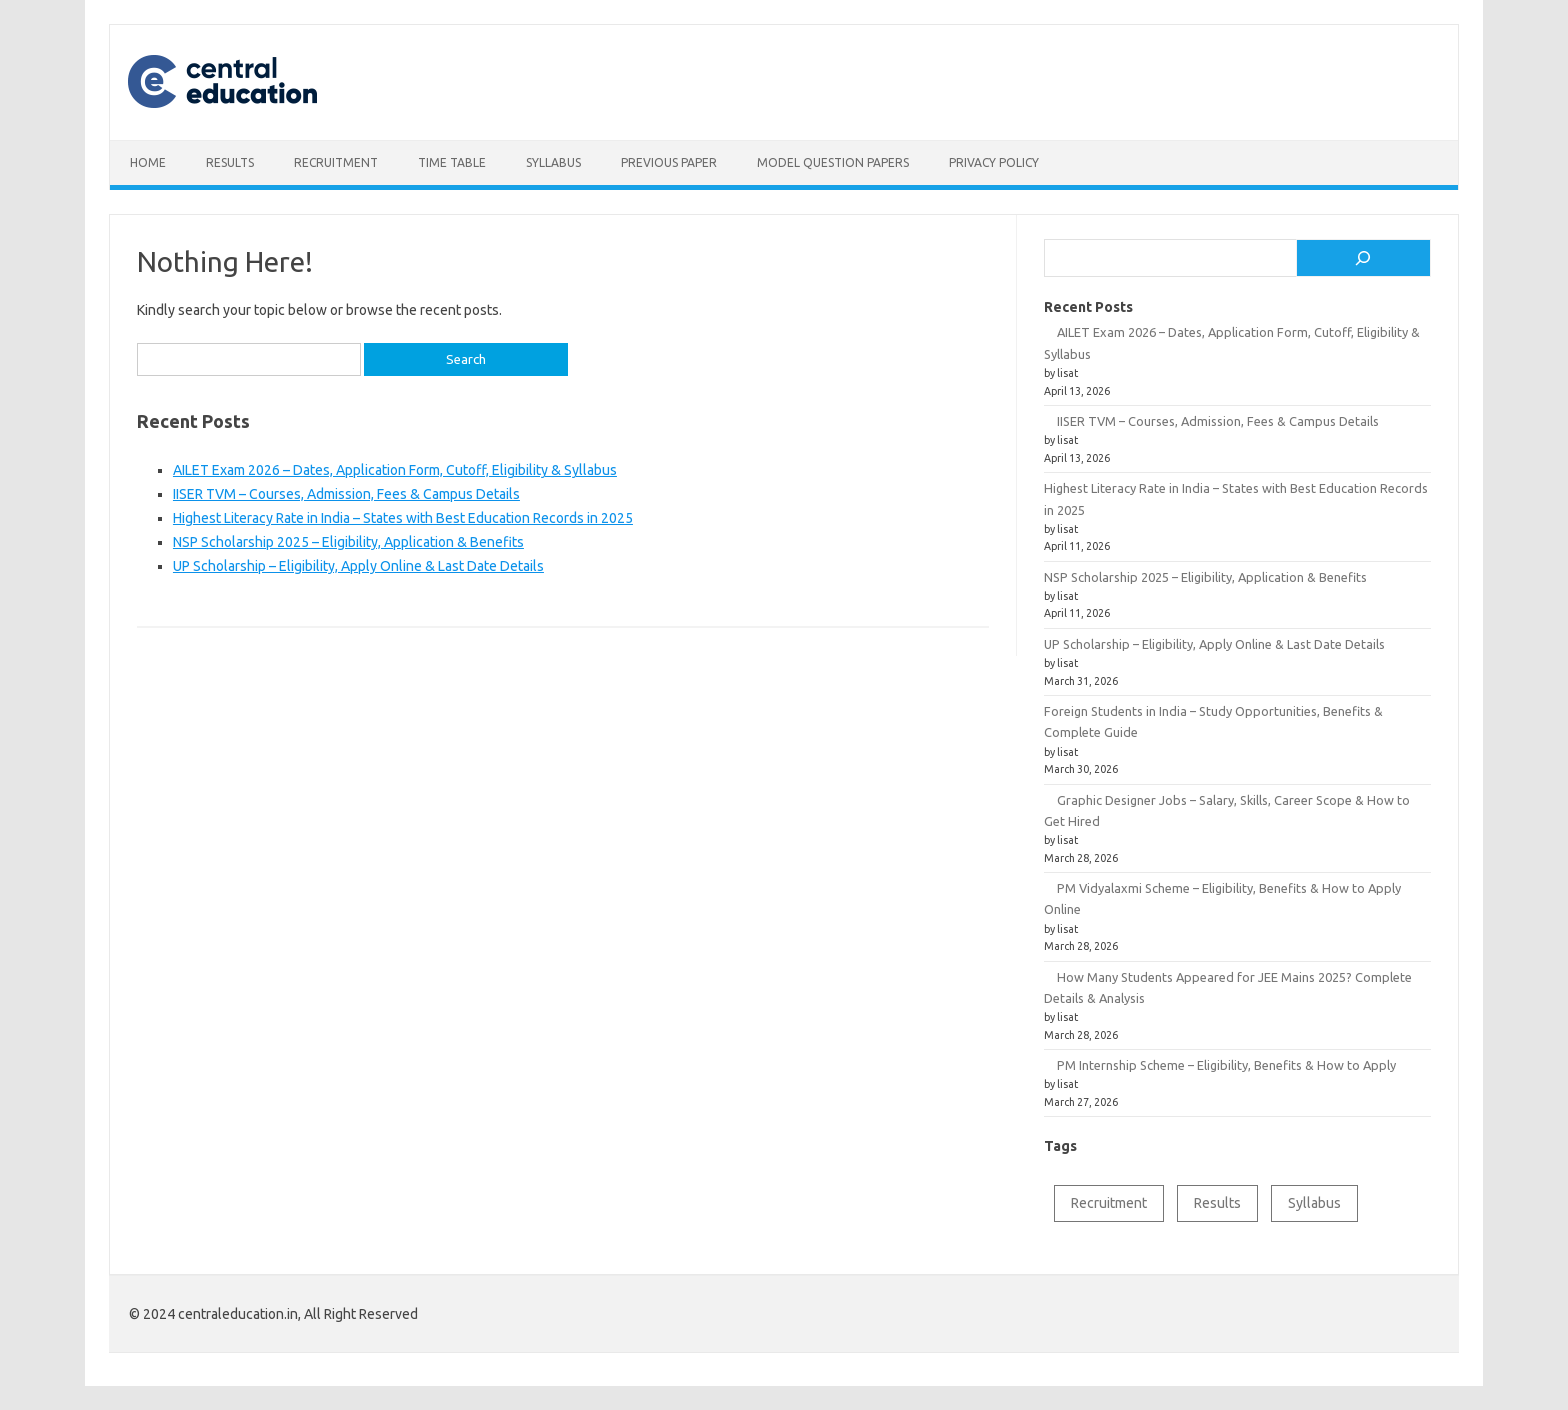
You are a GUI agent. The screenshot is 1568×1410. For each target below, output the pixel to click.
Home (148, 162)
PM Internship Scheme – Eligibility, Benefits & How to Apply (1226, 1065)
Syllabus (553, 162)
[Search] (1363, 258)
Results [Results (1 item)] (1217, 1203)
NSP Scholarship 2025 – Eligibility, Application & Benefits (348, 542)
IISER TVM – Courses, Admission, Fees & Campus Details (346, 494)
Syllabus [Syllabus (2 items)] (1314, 1203)
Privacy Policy (994, 162)
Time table (452, 162)
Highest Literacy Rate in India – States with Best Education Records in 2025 (403, 518)
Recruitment (336, 162)
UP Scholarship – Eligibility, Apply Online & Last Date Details (358, 566)
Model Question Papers (833, 162)
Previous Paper (669, 162)
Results (230, 162)
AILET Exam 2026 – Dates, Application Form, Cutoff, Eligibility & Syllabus (395, 470)
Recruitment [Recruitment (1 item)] (1109, 1203)
